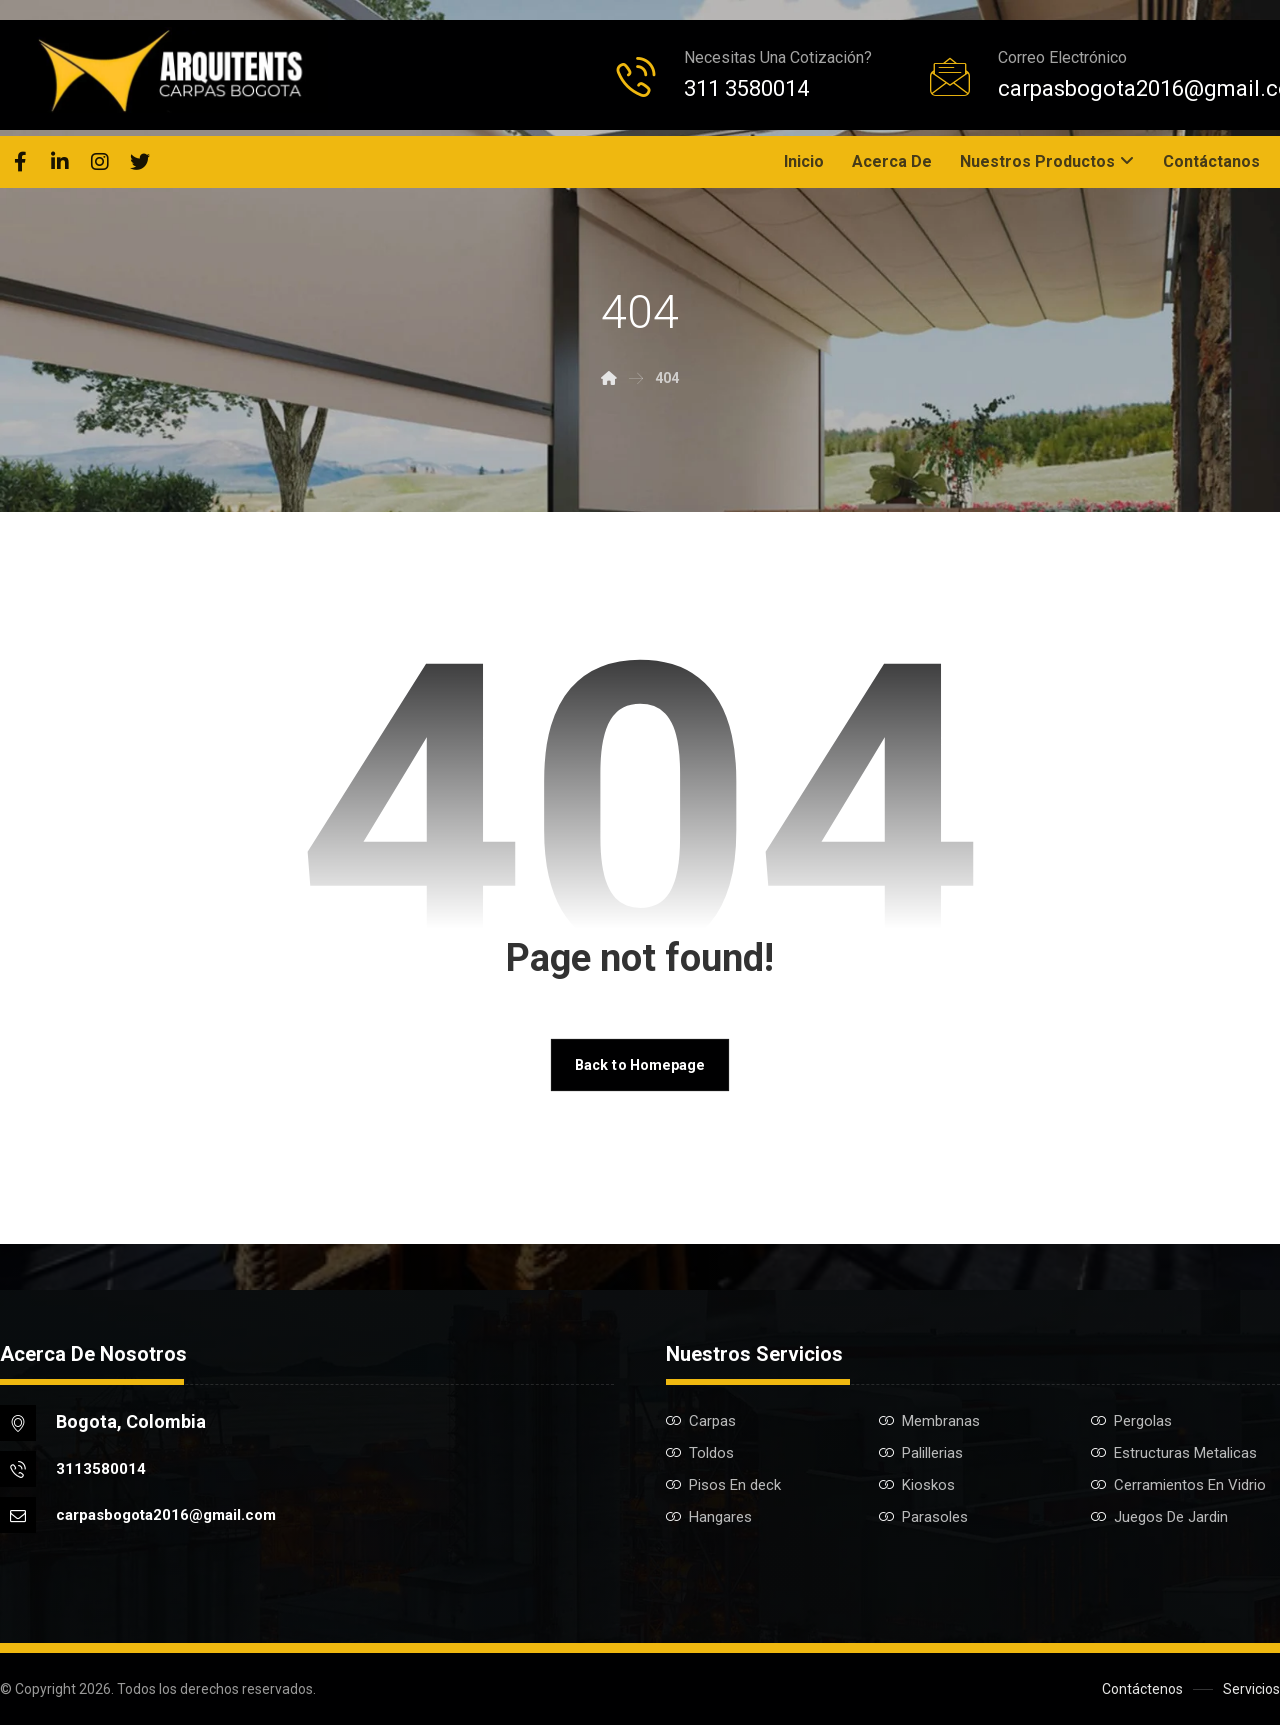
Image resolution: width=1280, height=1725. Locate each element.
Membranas (929, 1421)
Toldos (700, 1453)
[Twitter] (140, 162)
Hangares (709, 1517)
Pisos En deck (723, 1485)
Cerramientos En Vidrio (1178, 1485)
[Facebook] (20, 162)
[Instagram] (100, 162)
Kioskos (917, 1485)
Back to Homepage (640, 1064)
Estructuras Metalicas (1174, 1453)
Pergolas (1131, 1421)
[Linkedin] (60, 162)
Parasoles (923, 1517)
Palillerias (921, 1453)
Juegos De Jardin (1159, 1517)
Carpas (701, 1421)
